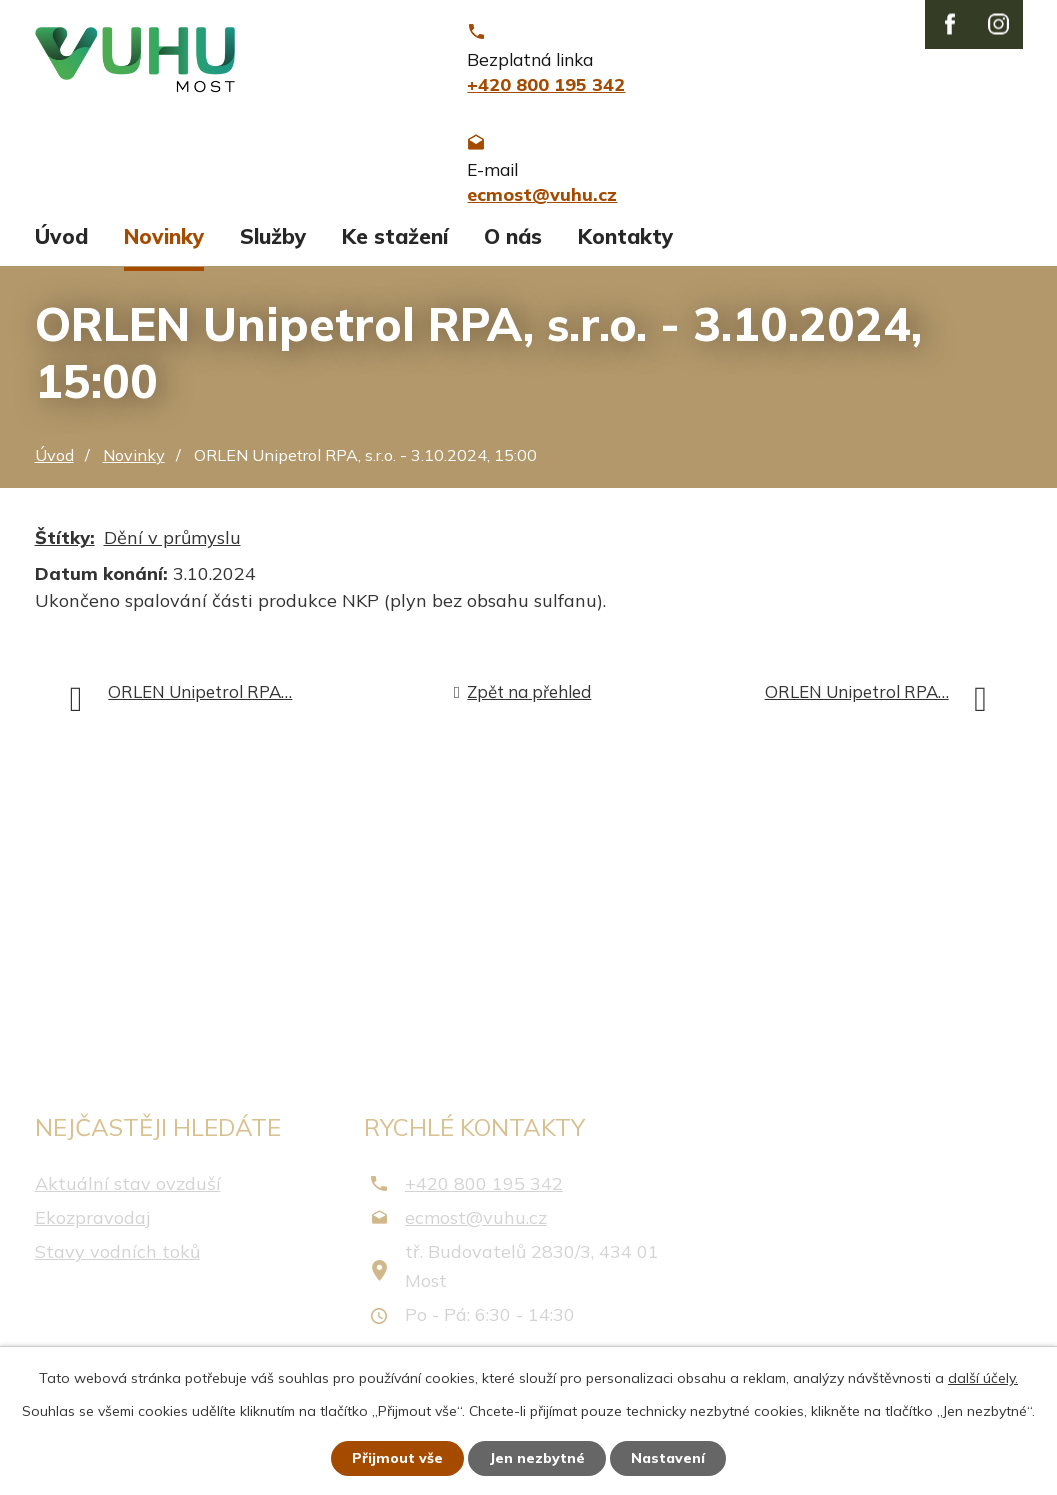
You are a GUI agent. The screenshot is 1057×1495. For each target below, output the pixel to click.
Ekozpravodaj (92, 1219)
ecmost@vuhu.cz (476, 1219)
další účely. (983, 1378)
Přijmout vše (397, 1458)
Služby (273, 238)
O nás (513, 238)
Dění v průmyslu (172, 540)
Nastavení (668, 1458)
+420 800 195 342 (484, 1185)
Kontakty (625, 238)
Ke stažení (395, 238)
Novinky (164, 238)
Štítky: (65, 540)
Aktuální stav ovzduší (128, 1185)
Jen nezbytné (537, 1458)
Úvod (61, 238)
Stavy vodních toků (117, 1254)
